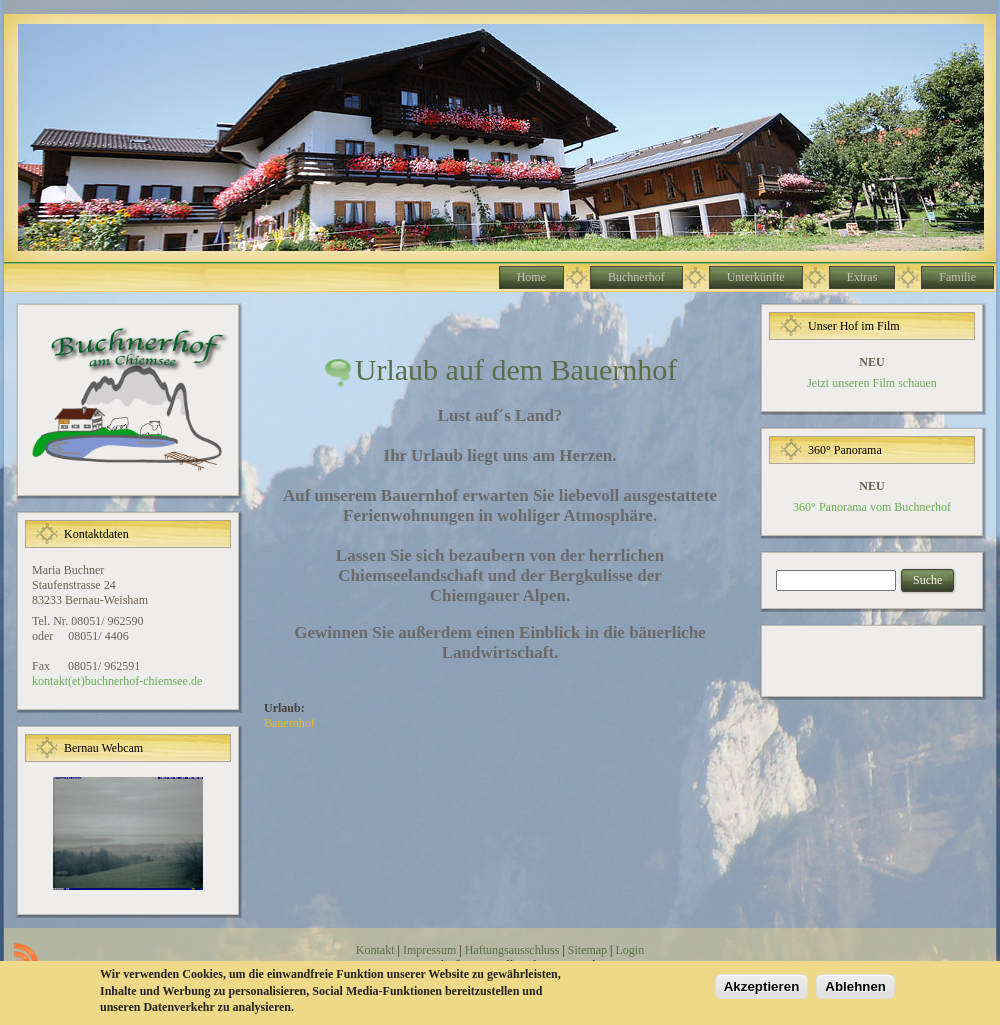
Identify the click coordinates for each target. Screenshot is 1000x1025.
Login (629, 950)
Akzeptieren (762, 989)
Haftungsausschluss (512, 950)
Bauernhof (289, 723)
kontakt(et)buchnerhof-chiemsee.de (117, 681)
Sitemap (587, 950)
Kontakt (375, 950)
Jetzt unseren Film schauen (872, 383)
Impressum (429, 950)
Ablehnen (855, 989)
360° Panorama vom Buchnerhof (872, 507)
